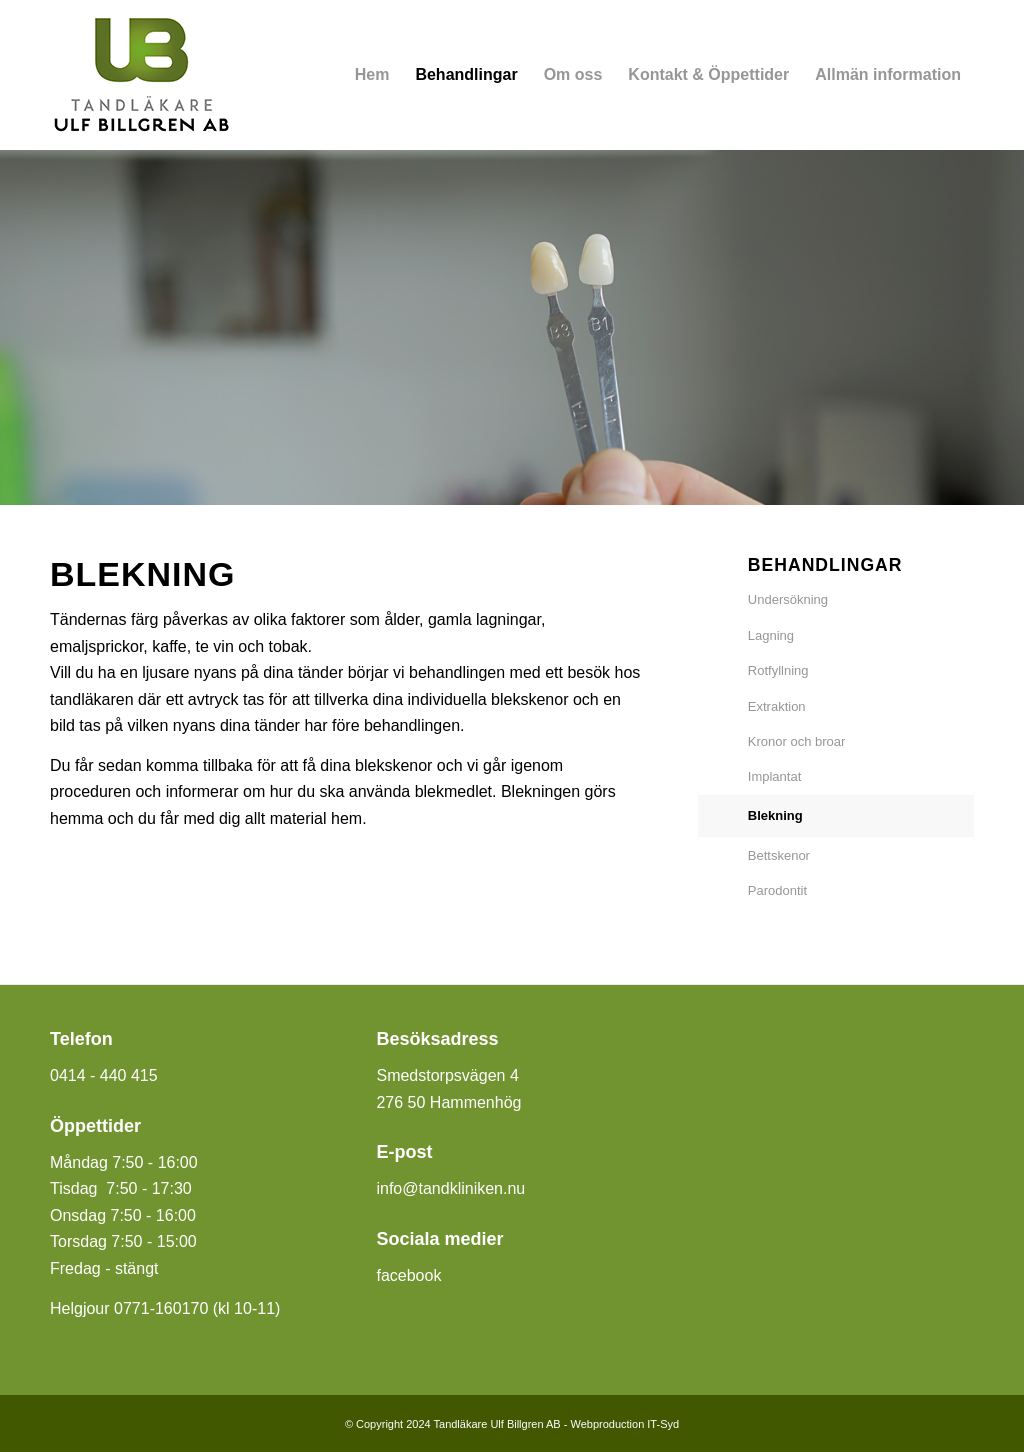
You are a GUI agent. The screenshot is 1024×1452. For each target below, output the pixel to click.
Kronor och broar (797, 741)
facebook (408, 1275)
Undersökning (788, 599)
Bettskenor (779, 855)
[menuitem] (372, 75)
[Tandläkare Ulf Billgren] (141, 75)
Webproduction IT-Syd (624, 1424)
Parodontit (777, 890)
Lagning (771, 635)
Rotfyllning (778, 670)
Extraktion (777, 706)
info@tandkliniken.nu (450, 1188)
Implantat (774, 776)
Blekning (775, 815)
